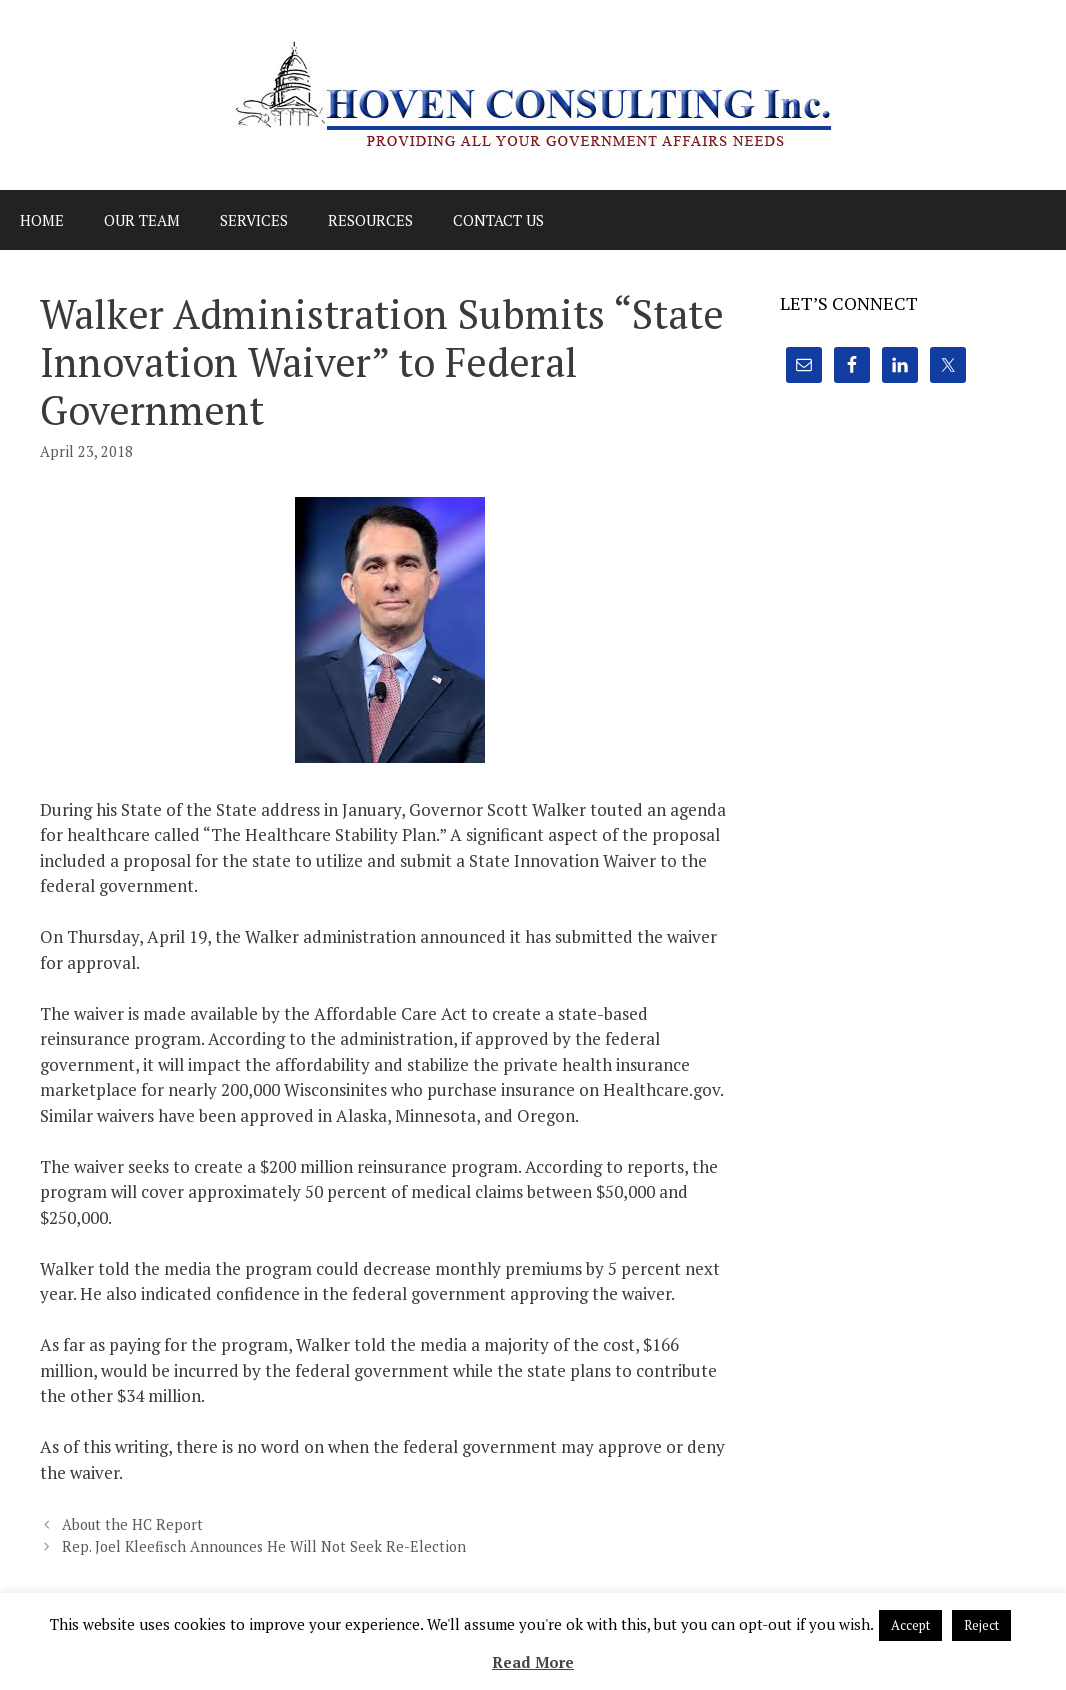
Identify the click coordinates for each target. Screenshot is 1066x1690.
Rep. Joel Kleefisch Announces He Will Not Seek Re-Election (264, 1546)
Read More (533, 1662)
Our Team (142, 220)
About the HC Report (132, 1524)
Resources (370, 220)
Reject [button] (981, 1625)
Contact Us (498, 220)
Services (254, 220)
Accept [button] (910, 1625)
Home (42, 220)
